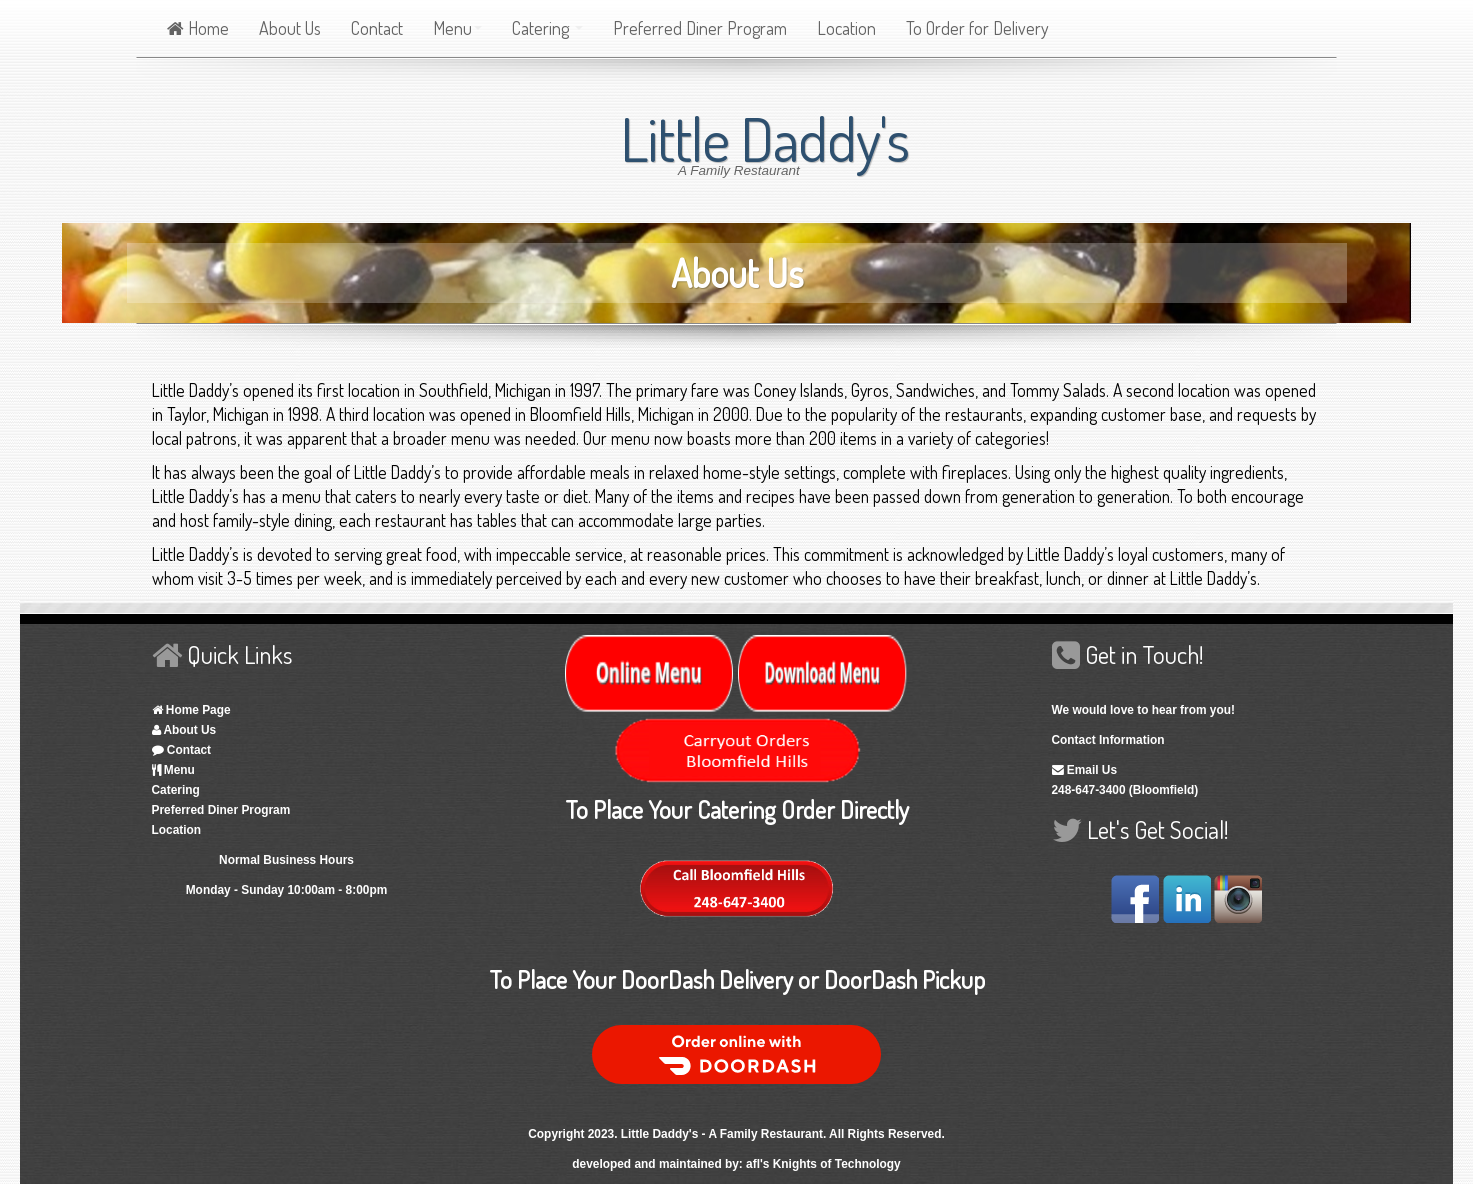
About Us (290, 28)
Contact (377, 28)
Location (846, 28)
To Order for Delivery (977, 28)
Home (198, 28)
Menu (457, 28)
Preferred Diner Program (700, 28)
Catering (547, 28)
